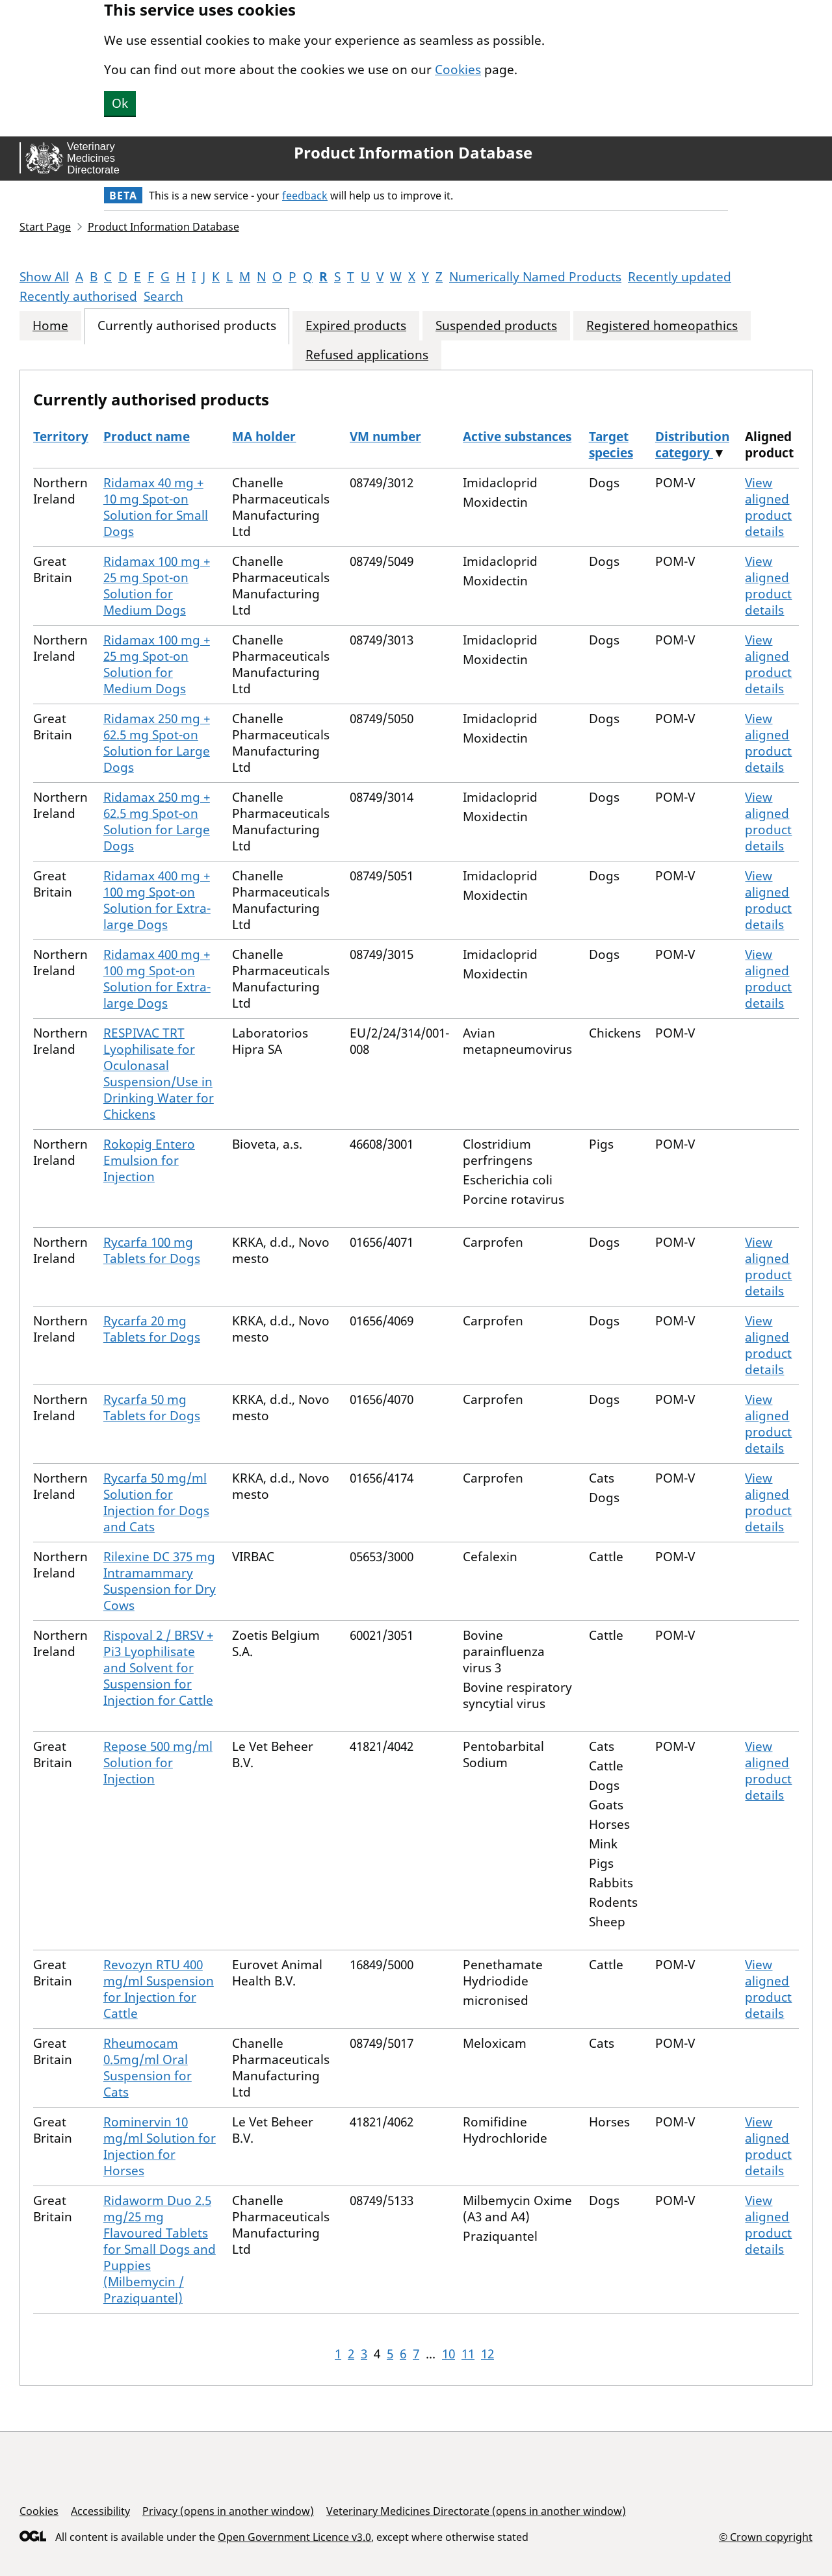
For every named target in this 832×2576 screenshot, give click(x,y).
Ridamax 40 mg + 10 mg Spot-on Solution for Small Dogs (155, 507)
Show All (44, 276)
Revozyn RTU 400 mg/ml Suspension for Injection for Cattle (158, 1989)
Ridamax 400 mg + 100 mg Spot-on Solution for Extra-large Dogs (157, 900)
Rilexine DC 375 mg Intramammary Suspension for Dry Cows (159, 1581)
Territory (60, 436)
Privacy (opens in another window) (228, 2511)
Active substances (517, 436)
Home (50, 326)
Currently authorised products (187, 326)
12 (487, 2353)
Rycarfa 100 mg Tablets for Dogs (151, 1250)
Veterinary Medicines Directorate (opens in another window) (476, 2511)
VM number (385, 436)
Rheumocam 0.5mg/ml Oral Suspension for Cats (147, 2067)
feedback (305, 195)
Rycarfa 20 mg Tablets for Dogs (151, 1328)
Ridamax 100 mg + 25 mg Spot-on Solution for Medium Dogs (156, 585)
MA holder (264, 436)
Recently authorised (78, 296)
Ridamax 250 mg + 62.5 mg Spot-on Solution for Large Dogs (156, 743)
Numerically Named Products (535, 276)
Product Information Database (413, 152)
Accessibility (100, 2511)
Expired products (356, 326)
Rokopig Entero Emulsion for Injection (149, 1160)
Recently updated (679, 276)
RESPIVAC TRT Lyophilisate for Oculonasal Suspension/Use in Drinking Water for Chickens (158, 1074)
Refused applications (367, 355)
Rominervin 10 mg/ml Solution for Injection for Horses (159, 2146)
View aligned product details (768, 507)
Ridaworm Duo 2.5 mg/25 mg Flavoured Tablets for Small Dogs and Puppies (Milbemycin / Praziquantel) (159, 2249)
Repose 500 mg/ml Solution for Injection (158, 1762)
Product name (146, 436)
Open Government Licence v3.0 (294, 2537)
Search (163, 296)
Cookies (458, 69)
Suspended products (496, 326)
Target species (611, 444)
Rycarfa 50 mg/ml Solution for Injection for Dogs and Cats (156, 1502)
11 (468, 2353)
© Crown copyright (765, 2537)
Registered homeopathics (662, 326)
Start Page (45, 227)
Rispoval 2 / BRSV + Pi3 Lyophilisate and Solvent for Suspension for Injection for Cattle (158, 1668)
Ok (120, 103)
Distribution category (692, 444)
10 (448, 2353)
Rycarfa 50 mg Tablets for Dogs (151, 1407)
